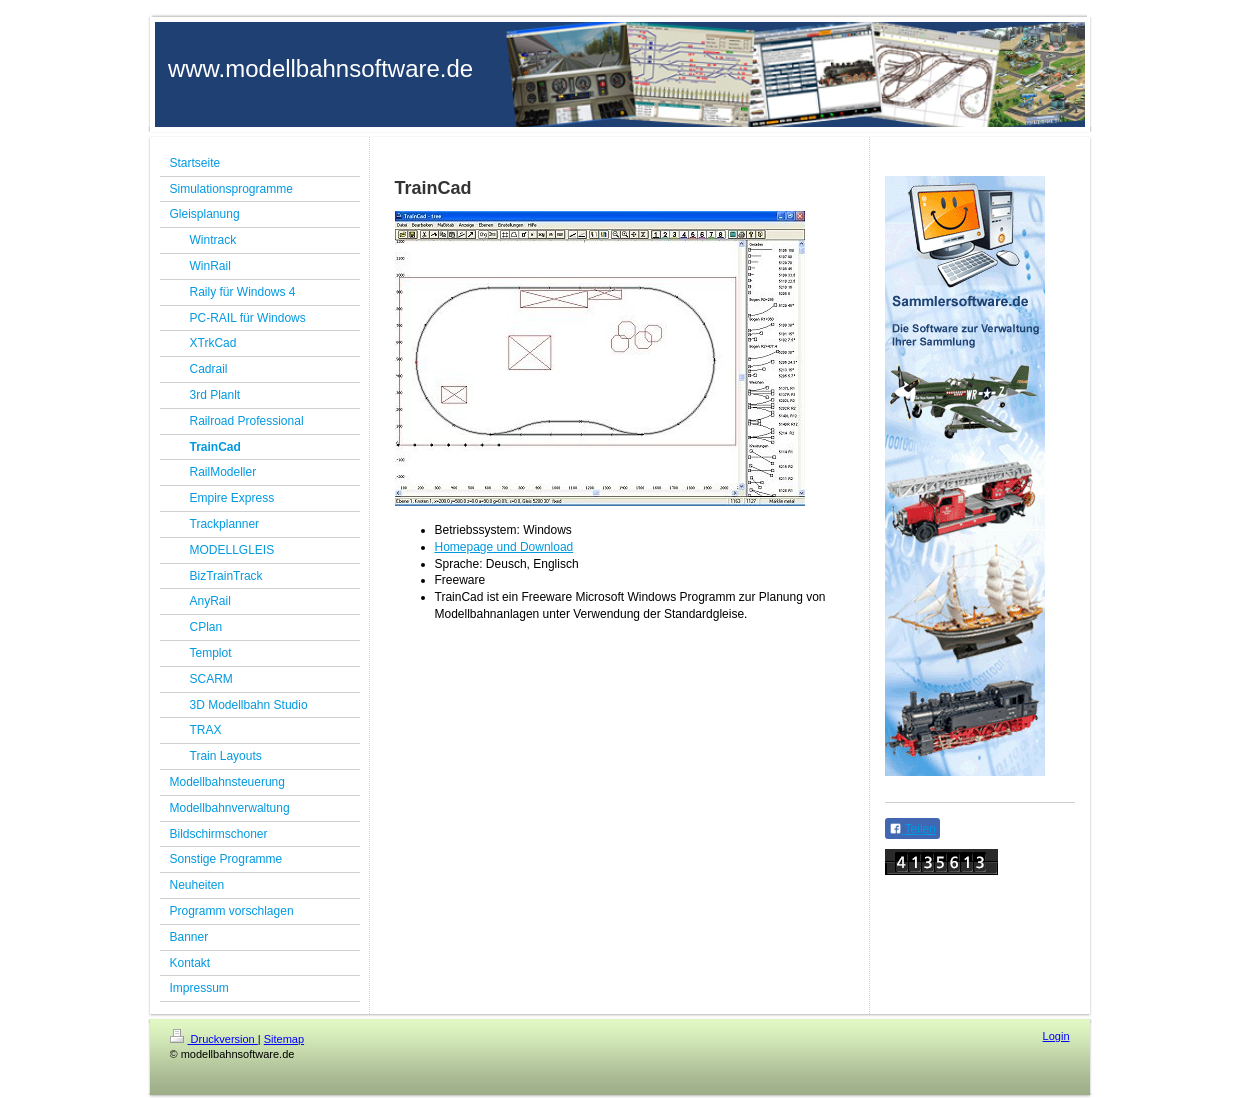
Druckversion (214, 1039)
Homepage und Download (504, 547)
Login (1056, 1036)
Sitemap (284, 1039)
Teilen (912, 829)
